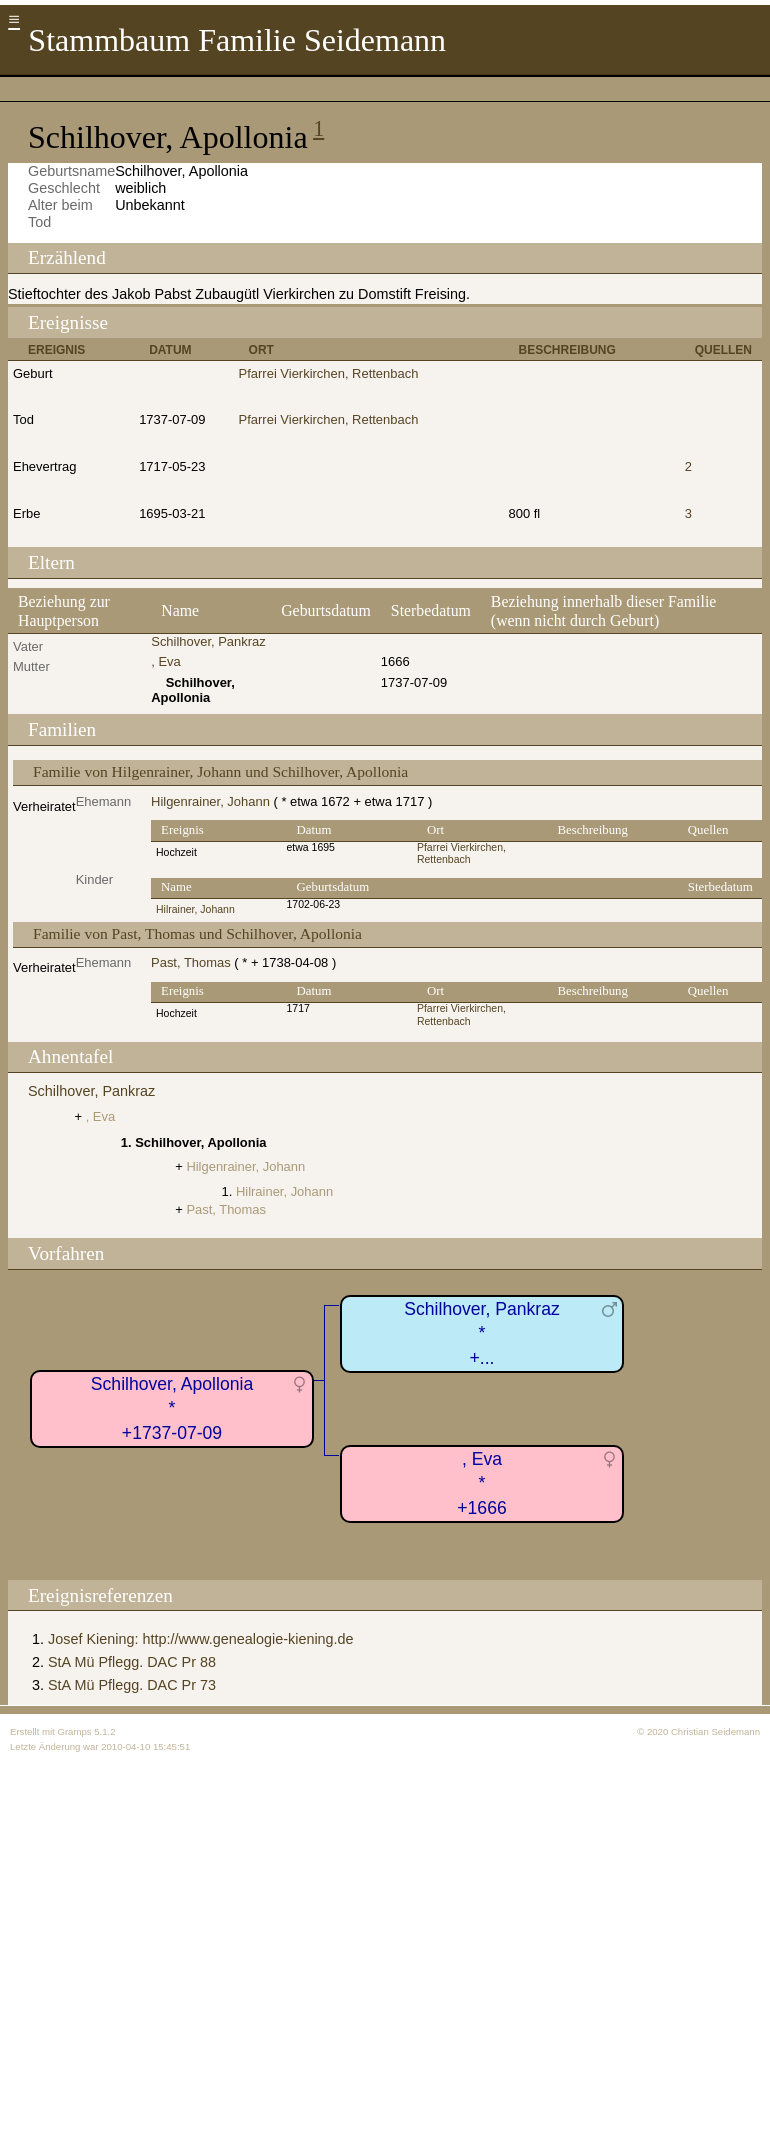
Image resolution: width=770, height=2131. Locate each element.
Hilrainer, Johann (195, 909)
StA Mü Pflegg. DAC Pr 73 (132, 1685)
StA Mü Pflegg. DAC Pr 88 (132, 1662)
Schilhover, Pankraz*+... (482, 1333)
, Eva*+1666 (481, 1483)
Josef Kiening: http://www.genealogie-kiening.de (201, 1639)
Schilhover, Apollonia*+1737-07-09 (172, 1408)
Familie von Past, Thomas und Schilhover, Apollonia (197, 933)
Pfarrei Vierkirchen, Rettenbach (329, 373)
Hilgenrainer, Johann (210, 801)
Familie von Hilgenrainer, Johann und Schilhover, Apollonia (220, 771)
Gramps (74, 1731)
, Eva (166, 661)
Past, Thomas (191, 962)
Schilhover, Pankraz (208, 641)
